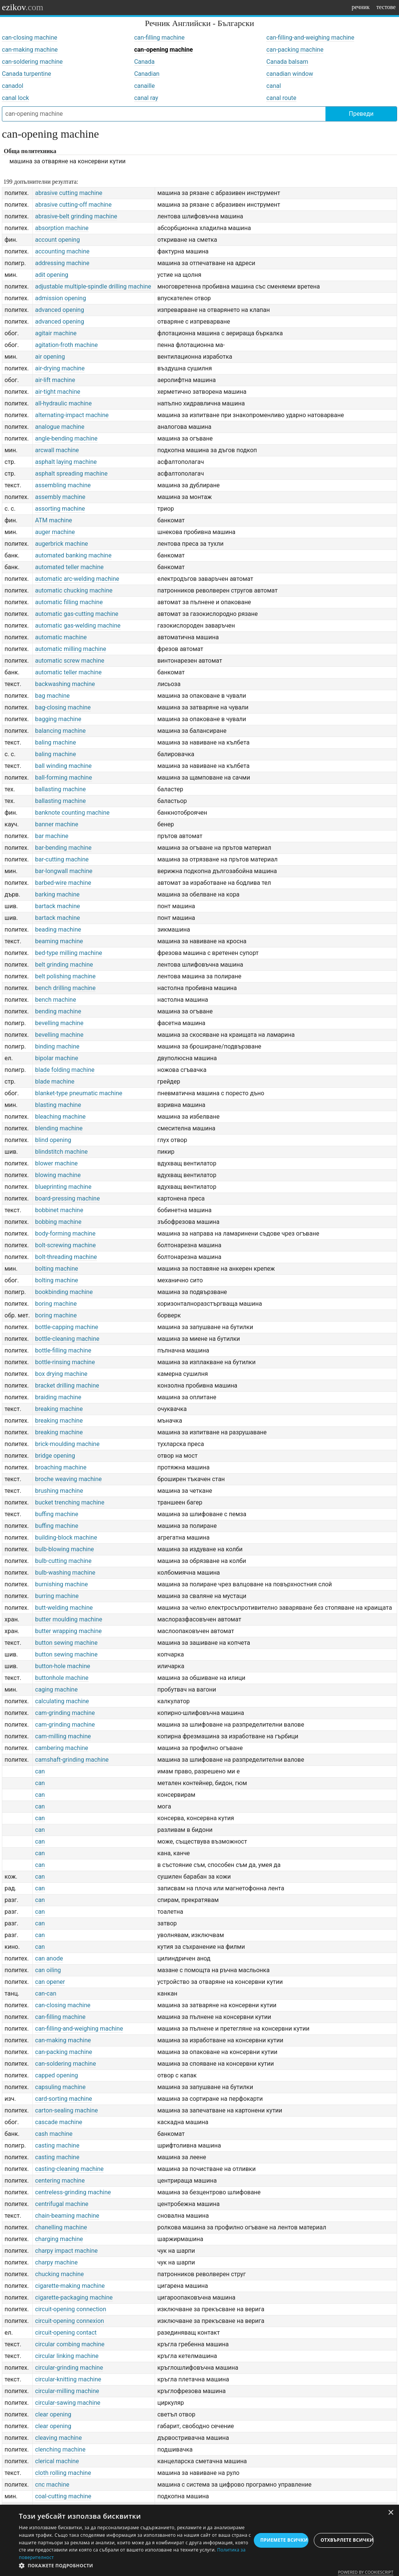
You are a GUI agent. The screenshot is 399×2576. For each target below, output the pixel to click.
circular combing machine (69, 2344)
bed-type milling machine (68, 952)
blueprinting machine (63, 1186)
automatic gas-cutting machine (76, 613)
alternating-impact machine (72, 415)
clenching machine (60, 2449)
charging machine (59, 2239)
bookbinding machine (64, 1292)
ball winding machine (63, 765)
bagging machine (58, 719)
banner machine (56, 824)
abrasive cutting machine (68, 193)
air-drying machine (59, 368)
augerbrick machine (61, 543)
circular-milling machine (67, 2391)
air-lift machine (55, 380)
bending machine (58, 1011)
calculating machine (62, 1701)
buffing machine (56, 1514)
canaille (144, 85)
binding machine (57, 1046)
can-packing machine (294, 49)
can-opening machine (163, 49)
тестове (386, 7)
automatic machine (61, 637)
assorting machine (60, 508)
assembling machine (63, 485)
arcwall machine (57, 450)
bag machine (52, 695)
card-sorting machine (63, 2098)
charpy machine (56, 2262)
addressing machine (62, 263)
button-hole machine (62, 1666)
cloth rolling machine (63, 2472)
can (40, 1771)
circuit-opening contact (66, 2332)
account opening (57, 239)
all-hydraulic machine (63, 403)
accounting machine (62, 251)
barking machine (57, 894)
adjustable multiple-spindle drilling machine (93, 286)
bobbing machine (58, 1221)
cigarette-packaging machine (74, 2297)
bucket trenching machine (69, 1502)
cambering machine (61, 1748)
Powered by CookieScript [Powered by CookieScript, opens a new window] (365, 2572)
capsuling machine (60, 2087)
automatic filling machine (69, 602)
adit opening (51, 274)
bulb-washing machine (65, 1572)
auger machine (55, 532)
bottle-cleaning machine (67, 1338)
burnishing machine (61, 1584)
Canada (144, 61)
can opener (50, 1981)
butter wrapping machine (68, 1631)
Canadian (147, 73)
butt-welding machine (64, 1607)
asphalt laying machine (66, 461)
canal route (281, 97)
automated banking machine (73, 555)
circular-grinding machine (69, 2367)
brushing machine (59, 1490)
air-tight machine (57, 391)
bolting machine (56, 1268)
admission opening (60, 298)
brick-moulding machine (67, 1444)
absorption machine (62, 228)
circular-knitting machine (68, 2379)
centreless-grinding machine (73, 2192)
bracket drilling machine (67, 1385)
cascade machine (58, 2122)
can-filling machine (159, 37)
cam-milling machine (63, 1736)
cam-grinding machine (65, 1712)
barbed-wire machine (63, 882)
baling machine (55, 742)
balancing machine (60, 730)
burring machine (56, 1596)
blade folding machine (64, 1069)
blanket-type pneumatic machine (78, 1093)
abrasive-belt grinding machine (76, 216)
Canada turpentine (26, 73)
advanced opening (59, 309)
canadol (12, 85)
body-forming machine (65, 1233)
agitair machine (56, 333)
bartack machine (57, 906)
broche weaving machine (68, 1479)
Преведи (361, 113)
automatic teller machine (68, 672)
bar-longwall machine (63, 871)
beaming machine (59, 941)
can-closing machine (29, 37)
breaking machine (59, 1408)
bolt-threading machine (66, 1256)
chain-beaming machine (67, 2215)
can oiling (48, 1970)
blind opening (53, 1140)
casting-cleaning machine (69, 2168)
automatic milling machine (70, 648)
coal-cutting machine (63, 2496)
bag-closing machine (63, 707)
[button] (135, 2565)
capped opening (56, 2075)
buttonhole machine (62, 1677)
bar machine (51, 836)
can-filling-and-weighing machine (310, 37)
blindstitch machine (61, 1151)
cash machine (53, 2133)
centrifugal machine (61, 2204)
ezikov (22, 7)
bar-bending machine (63, 847)
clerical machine (57, 2461)
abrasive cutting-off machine (73, 204)
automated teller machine (69, 567)
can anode (49, 1958)
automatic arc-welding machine (77, 578)
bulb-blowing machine (64, 1549)
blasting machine (58, 1104)
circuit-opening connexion (69, 2320)
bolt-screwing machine (65, 1245)
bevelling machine (59, 1023)
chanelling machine (61, 2227)
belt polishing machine (65, 976)
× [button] (390, 2513)
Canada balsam (287, 61)
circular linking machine (66, 2356)
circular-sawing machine (67, 2402)
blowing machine (58, 1175)
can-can (45, 1993)
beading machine (58, 929)
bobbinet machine (59, 1210)
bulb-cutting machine (63, 1560)
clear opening (53, 2414)
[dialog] (199, 2540)
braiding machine (58, 1397)
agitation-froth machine (66, 344)
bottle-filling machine (63, 1350)
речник (360, 7)
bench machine (55, 999)
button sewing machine (66, 1642)
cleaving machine (58, 2437)
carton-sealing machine (66, 2110)
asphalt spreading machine (71, 473)
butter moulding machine (68, 1619)
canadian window (289, 73)
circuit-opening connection (70, 2309)
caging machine (56, 1689)
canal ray (146, 97)
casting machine (57, 2145)
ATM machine (53, 520)
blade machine (54, 1081)
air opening (50, 356)
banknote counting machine (72, 812)
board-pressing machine (67, 1198)
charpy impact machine (66, 2250)
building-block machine (66, 1537)
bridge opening (55, 1455)
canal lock (15, 97)
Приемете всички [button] (284, 2540)
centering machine (60, 2180)
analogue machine (59, 426)
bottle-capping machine (66, 1327)
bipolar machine (56, 1058)
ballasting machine (60, 789)
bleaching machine (60, 1116)
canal (273, 85)
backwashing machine (65, 684)
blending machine (59, 1128)
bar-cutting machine (62, 859)
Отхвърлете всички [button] (347, 2540)
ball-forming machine (63, 777)
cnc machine (52, 2484)
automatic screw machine (69, 660)
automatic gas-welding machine (78, 625)
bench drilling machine (65, 988)
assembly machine (60, 496)
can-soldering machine (32, 61)
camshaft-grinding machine (72, 1759)
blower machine (56, 1163)
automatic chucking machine (73, 590)
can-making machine (30, 49)
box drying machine (61, 1373)
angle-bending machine (66, 438)
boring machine (56, 1303)
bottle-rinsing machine (65, 1362)
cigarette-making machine (70, 2285)
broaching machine (60, 1467)
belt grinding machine (64, 964)
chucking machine (59, 2274)
